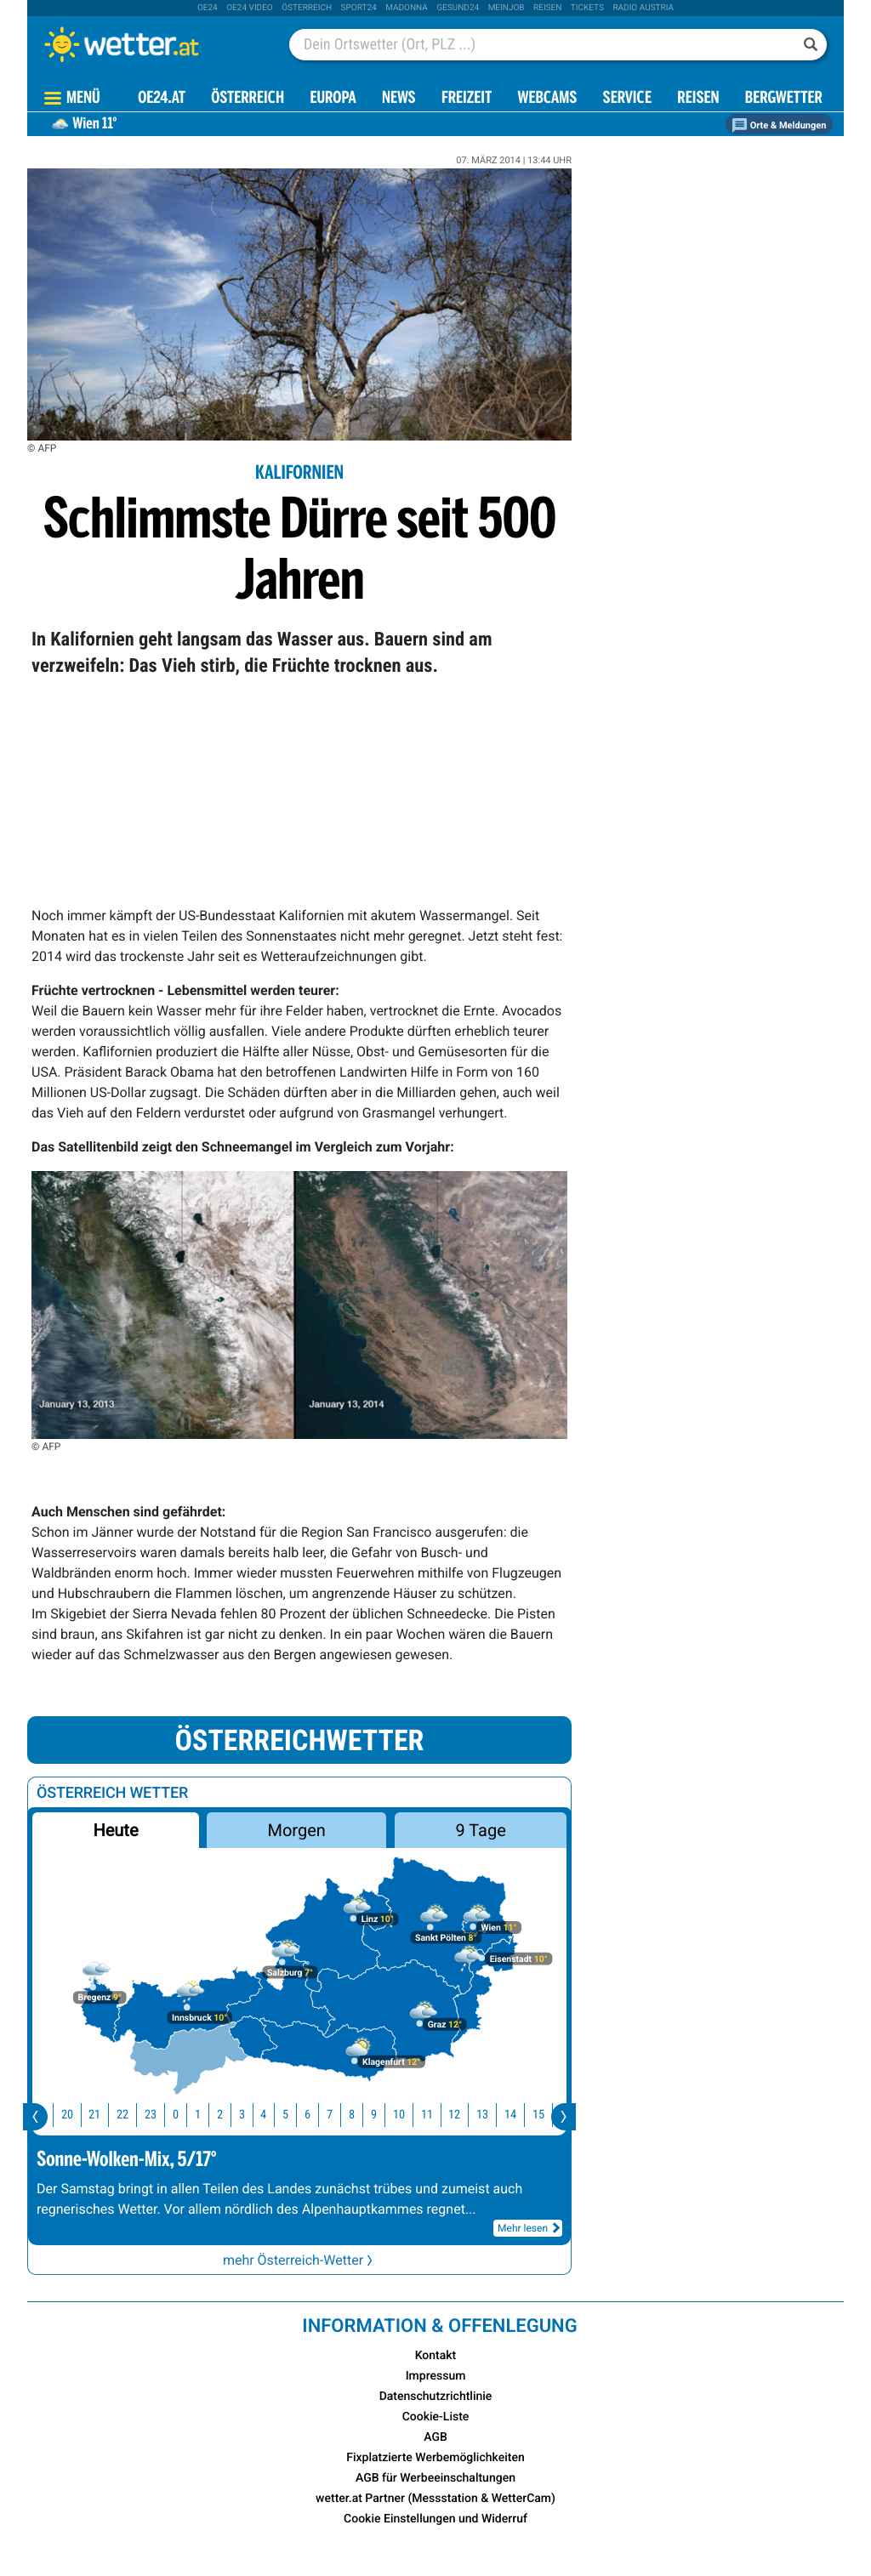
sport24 (359, 8)
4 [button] (274, 2114)
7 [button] (341, 2114)
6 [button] (319, 2114)
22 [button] (133, 2114)
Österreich (307, 8)
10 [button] (410, 2114)
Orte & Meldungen (779, 125)
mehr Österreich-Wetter (299, 2260)
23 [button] (162, 2114)
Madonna (406, 8)
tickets (587, 8)
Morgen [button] (297, 1830)
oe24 (207, 8)
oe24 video (249, 8)
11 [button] (438, 2114)
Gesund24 (457, 8)
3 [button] (253, 2114)
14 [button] (521, 2114)
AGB (435, 2437)
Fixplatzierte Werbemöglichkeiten (435, 2458)
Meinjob (506, 8)
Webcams (547, 99)
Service (627, 99)
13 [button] (493, 2114)
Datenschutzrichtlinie (435, 2396)
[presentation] (35, 2116)
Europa (333, 99)
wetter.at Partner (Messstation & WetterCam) (435, 2498)
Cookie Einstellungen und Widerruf (435, 2519)
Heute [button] (115, 1830)
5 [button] (296, 2114)
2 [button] (231, 2114)
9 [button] (385, 2114)
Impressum (436, 2376)
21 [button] (105, 2114)
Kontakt (436, 2356)
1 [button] (209, 2114)
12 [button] (465, 2114)
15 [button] (549, 2114)
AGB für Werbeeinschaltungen (435, 2478)
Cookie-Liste (436, 2417)
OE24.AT (161, 99)
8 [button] (363, 2114)
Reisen (547, 8)
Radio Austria (643, 8)
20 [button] (78, 2114)
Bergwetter (784, 99)
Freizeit (466, 99)
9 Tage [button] (480, 1830)
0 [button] (187, 2114)
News (399, 99)
